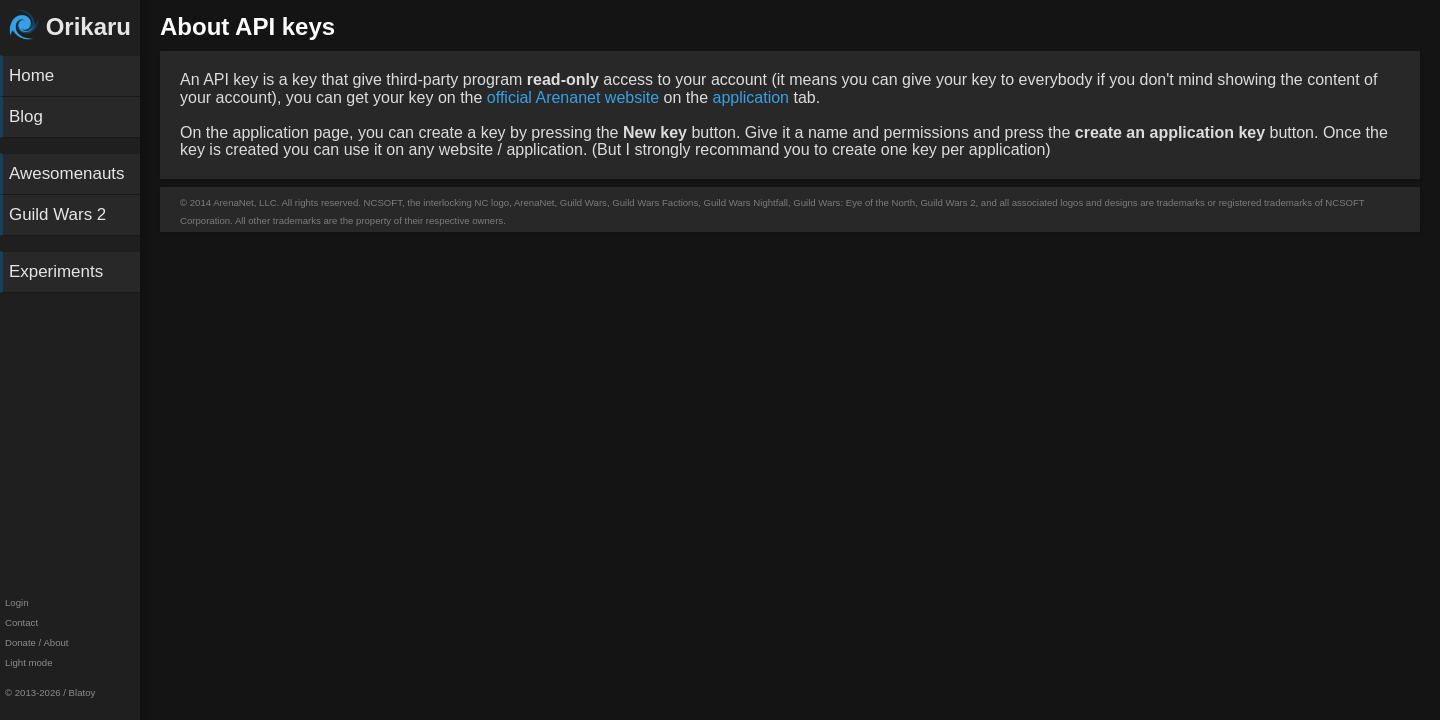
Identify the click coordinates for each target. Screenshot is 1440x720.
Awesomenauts (67, 173)
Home (31, 75)
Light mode (28, 662)
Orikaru (70, 26)
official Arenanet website (573, 97)
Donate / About (36, 642)
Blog (26, 116)
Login (16, 602)
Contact (21, 622)
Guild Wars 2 (57, 214)
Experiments (56, 271)
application (750, 97)
